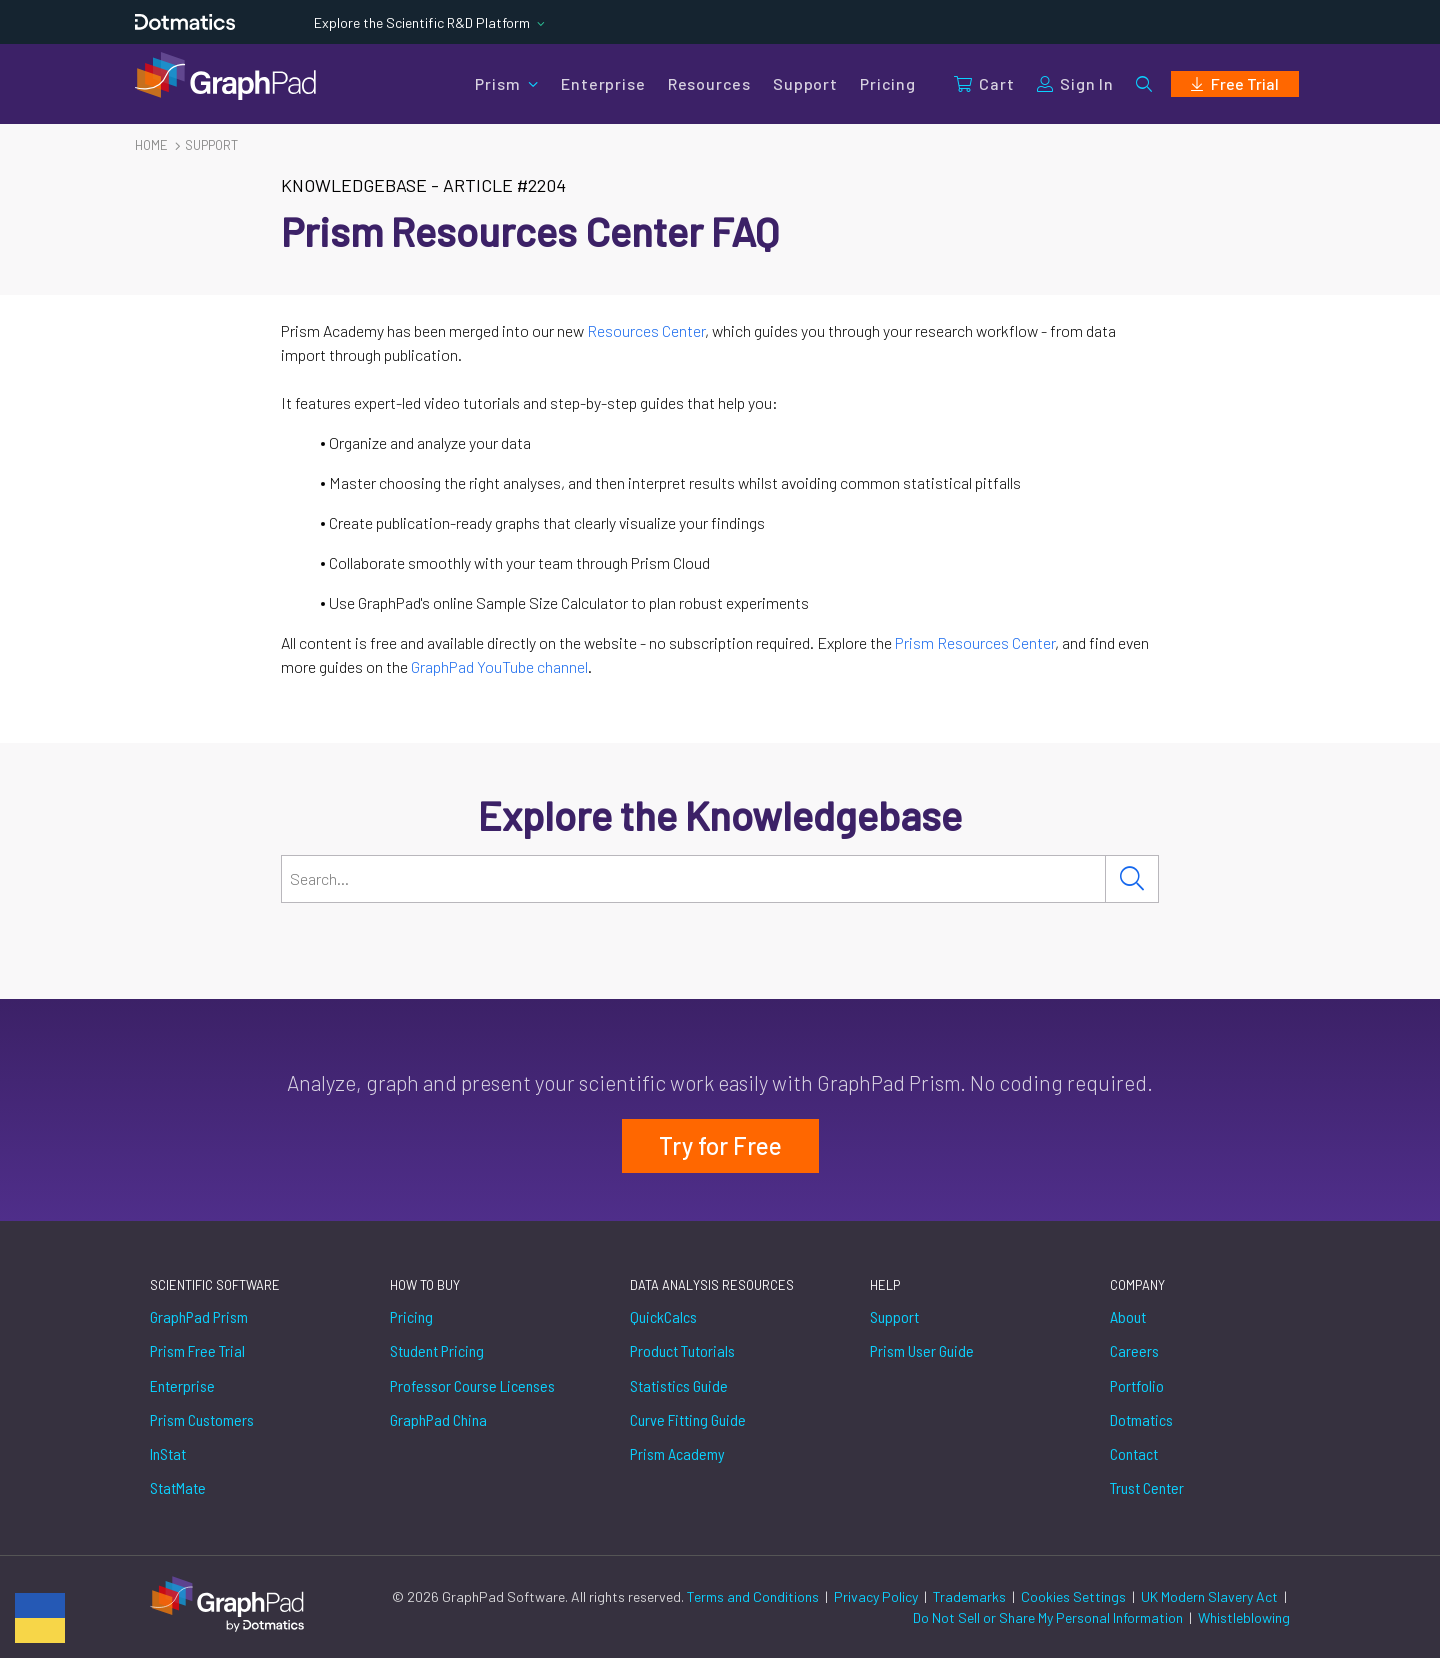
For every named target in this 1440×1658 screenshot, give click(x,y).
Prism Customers (202, 1419)
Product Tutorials (682, 1350)
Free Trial (1235, 83)
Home (151, 145)
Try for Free (720, 1145)
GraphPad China (438, 1419)
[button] (1144, 84)
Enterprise (603, 83)
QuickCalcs (663, 1316)
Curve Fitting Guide (688, 1419)
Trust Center (1147, 1487)
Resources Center (646, 330)
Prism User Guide (922, 1350)
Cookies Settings (1073, 1596)
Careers (1134, 1350)
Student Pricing (437, 1350)
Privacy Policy (877, 1596)
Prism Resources (953, 642)
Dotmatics (1141, 1419)
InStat (168, 1453)
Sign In (1075, 83)
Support (805, 83)
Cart (984, 83)
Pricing (888, 83)
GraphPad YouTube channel (499, 666)
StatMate (178, 1487)
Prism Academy (677, 1453)
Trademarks (971, 1596)
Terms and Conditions (754, 1596)
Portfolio (1137, 1385)
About (1128, 1316)
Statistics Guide (679, 1385)
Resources (709, 83)
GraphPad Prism (199, 1316)
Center (1033, 642)
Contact (1134, 1453)
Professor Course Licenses (472, 1385)
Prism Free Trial (197, 1350)
